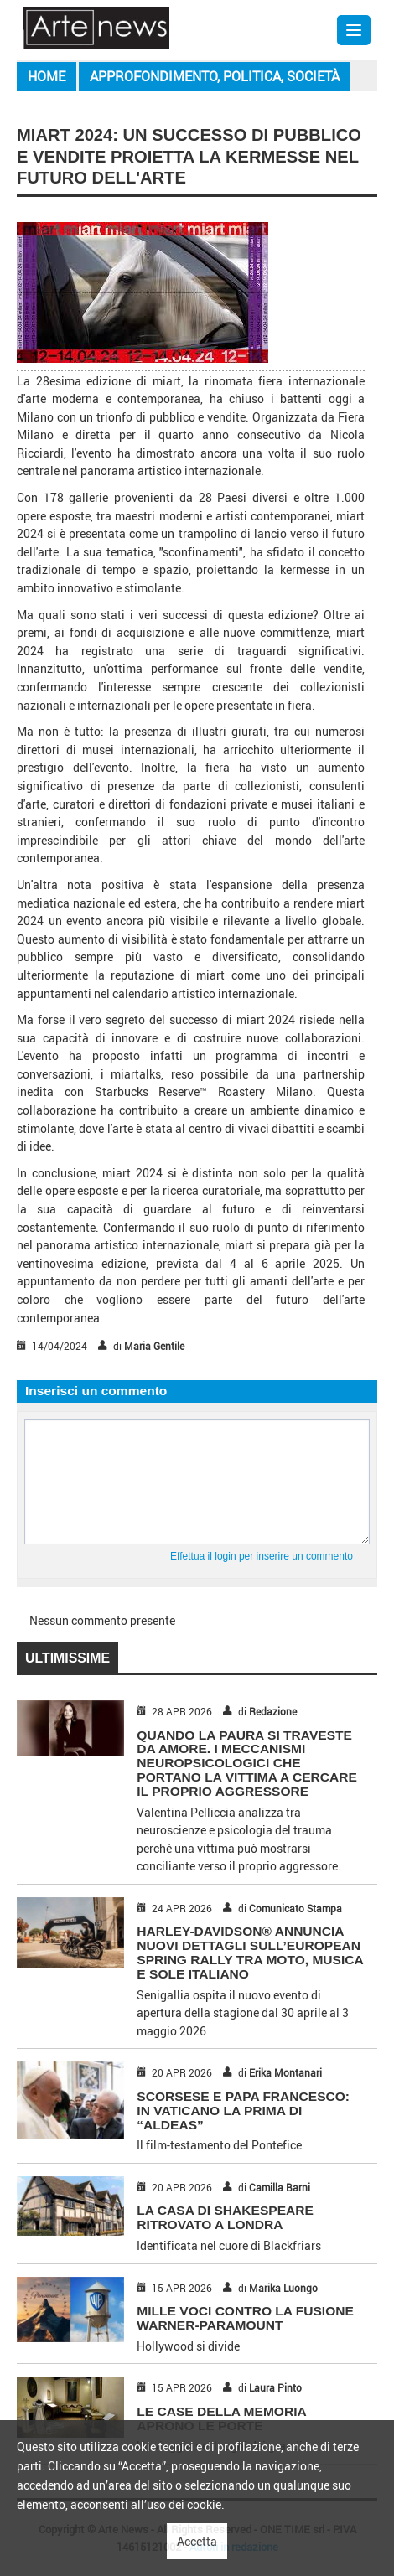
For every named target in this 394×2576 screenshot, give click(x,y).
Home (46, 76)
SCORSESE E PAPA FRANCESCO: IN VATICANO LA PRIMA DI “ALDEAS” (243, 2110)
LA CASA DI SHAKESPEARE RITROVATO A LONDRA (225, 2217)
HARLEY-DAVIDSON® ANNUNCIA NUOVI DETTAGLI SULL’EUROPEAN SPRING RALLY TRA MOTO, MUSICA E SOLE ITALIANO (250, 1952)
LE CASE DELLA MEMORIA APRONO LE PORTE (221, 2418)
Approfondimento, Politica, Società (215, 76)
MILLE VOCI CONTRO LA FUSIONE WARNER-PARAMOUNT (245, 2318)
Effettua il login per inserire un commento (261, 1556)
